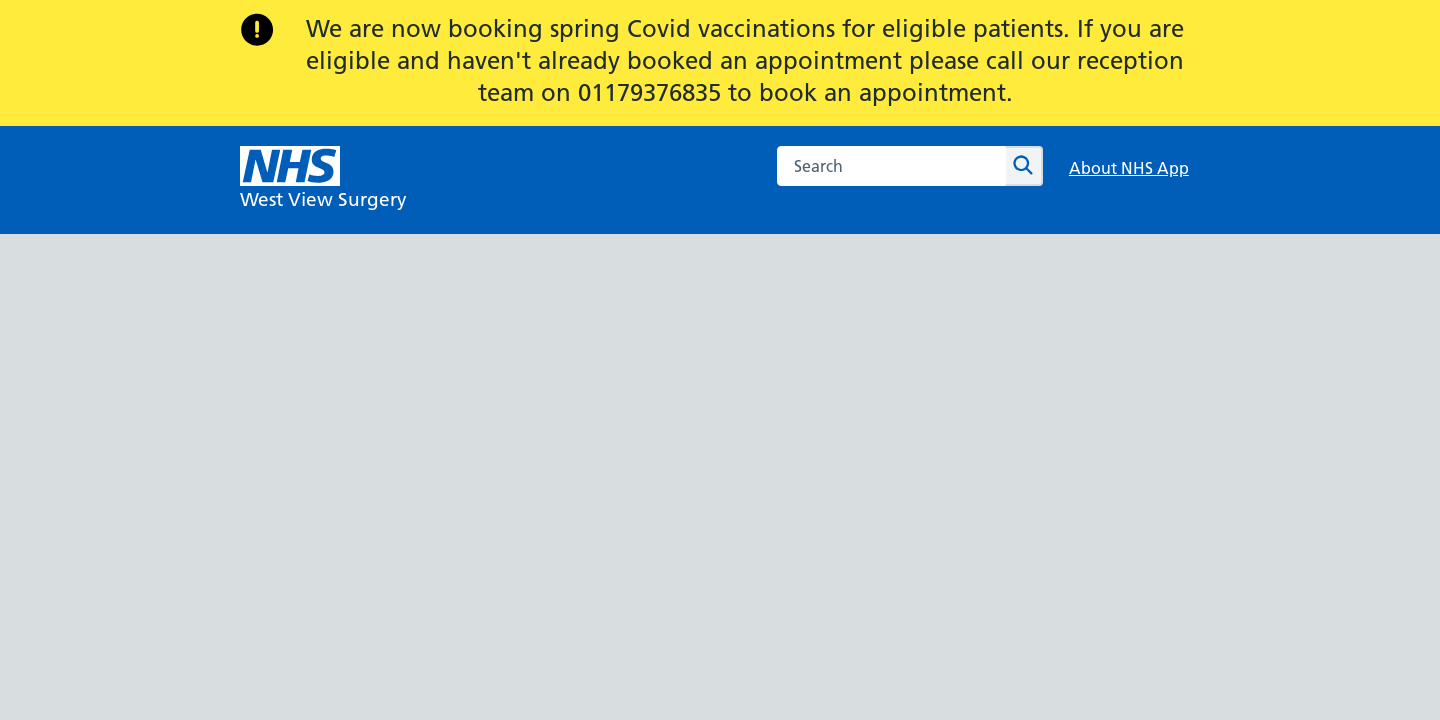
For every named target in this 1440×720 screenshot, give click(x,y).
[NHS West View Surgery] (323, 180)
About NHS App (1129, 168)
